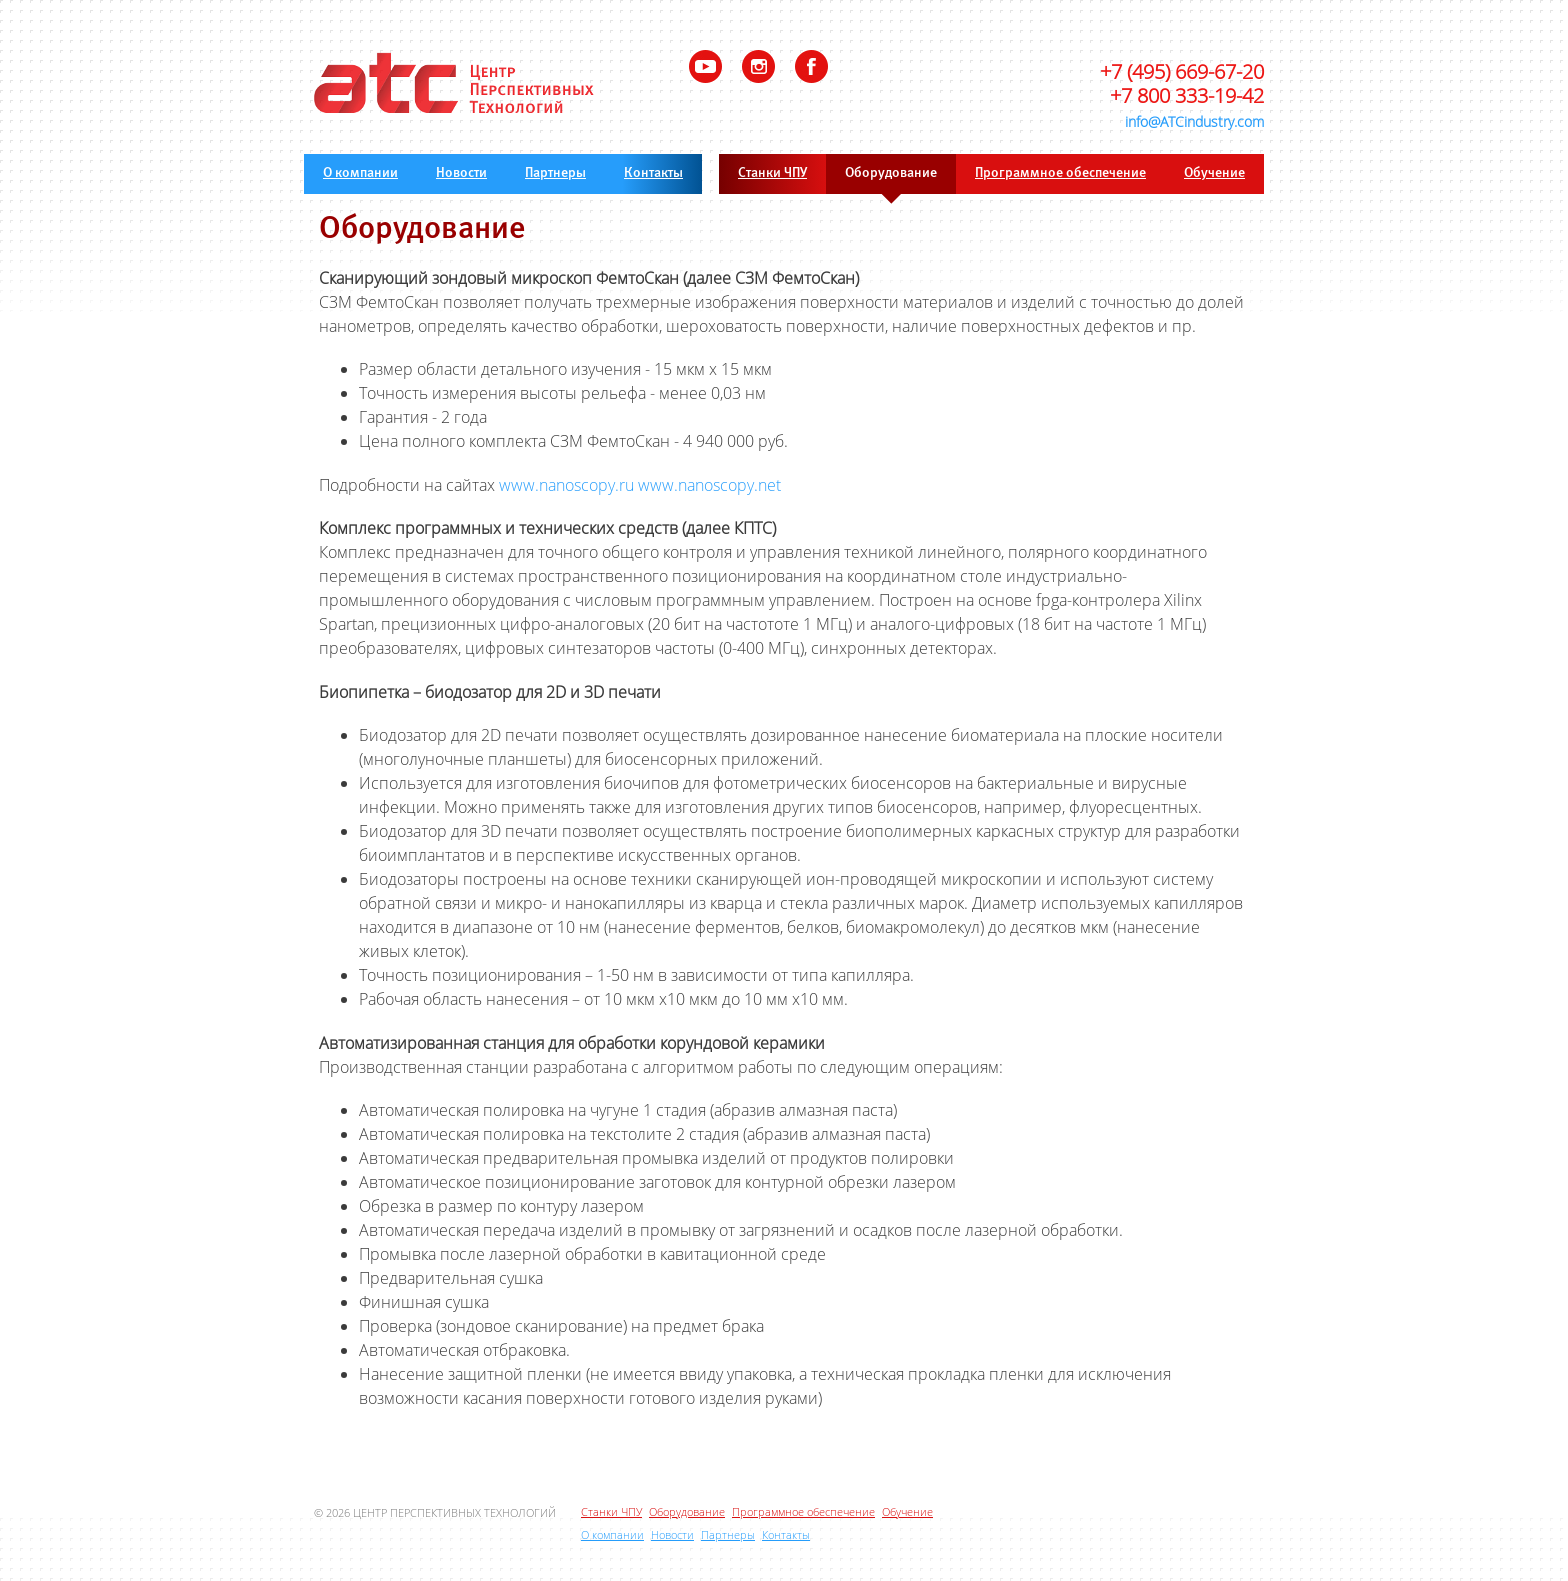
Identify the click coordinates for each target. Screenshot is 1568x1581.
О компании (360, 173)
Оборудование (891, 173)
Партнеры (555, 173)
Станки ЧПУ (772, 173)
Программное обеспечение (1060, 173)
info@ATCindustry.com (1194, 121)
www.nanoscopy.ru (566, 485)
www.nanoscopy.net (709, 485)
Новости (461, 173)
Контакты (653, 173)
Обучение (1214, 173)
